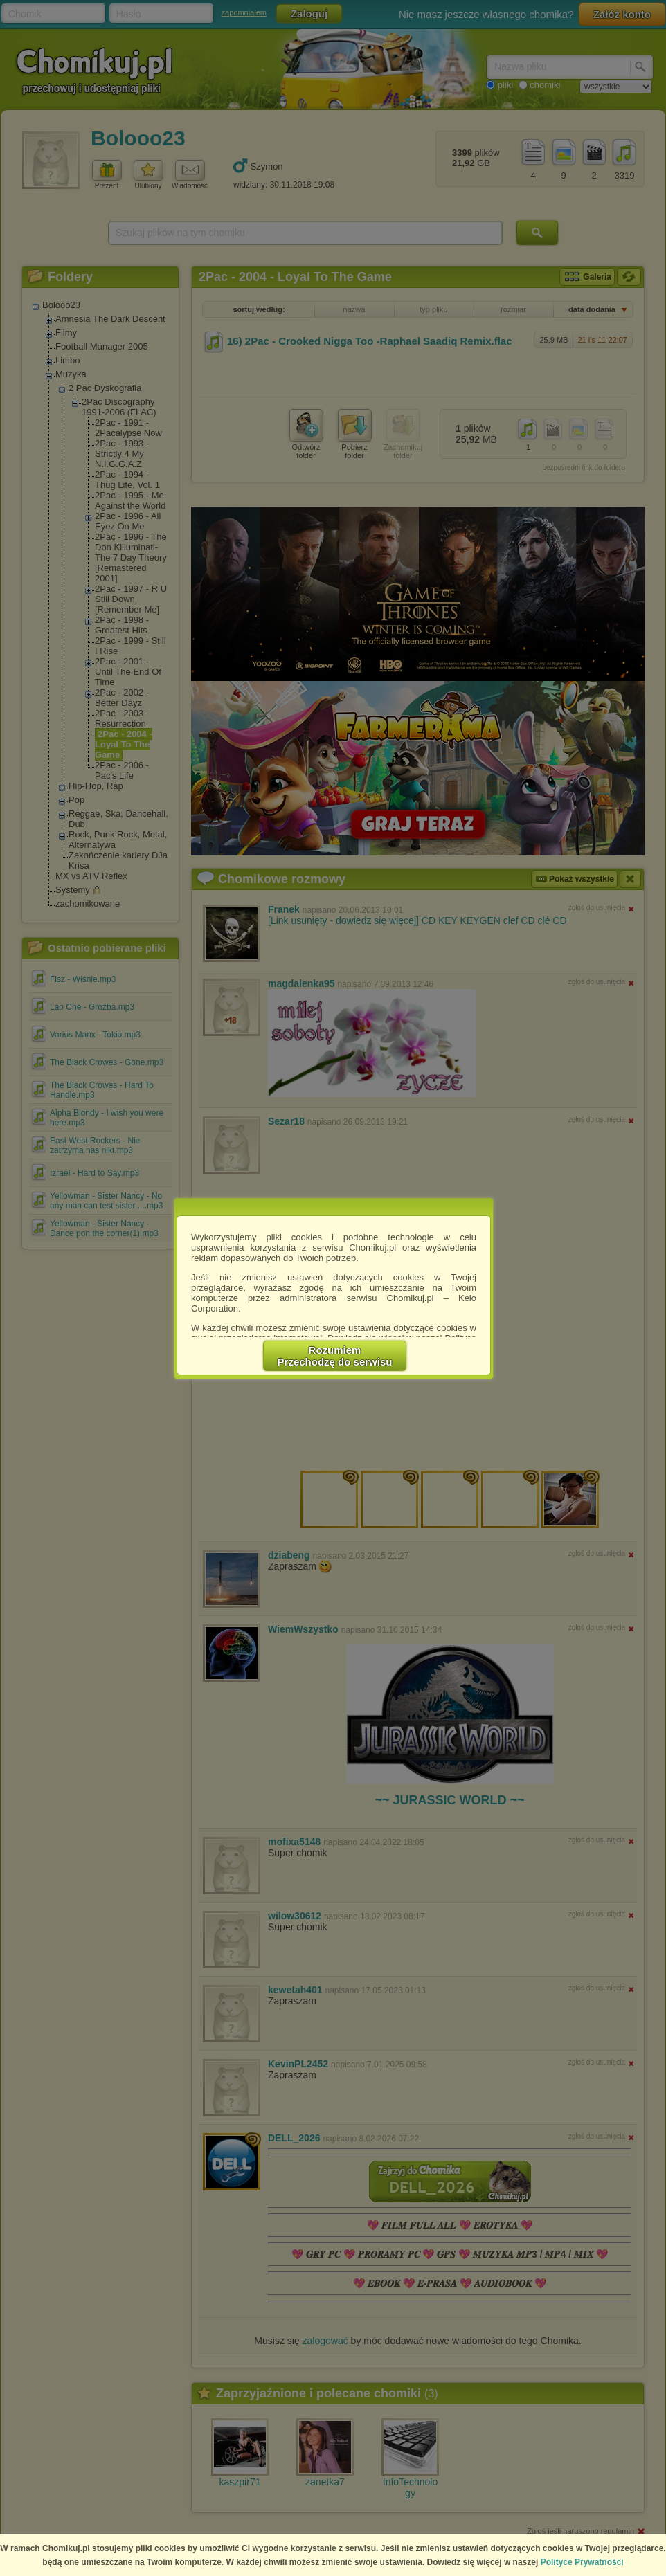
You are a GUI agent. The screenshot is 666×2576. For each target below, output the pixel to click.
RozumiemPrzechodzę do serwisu (335, 1356)
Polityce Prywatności (582, 2562)
